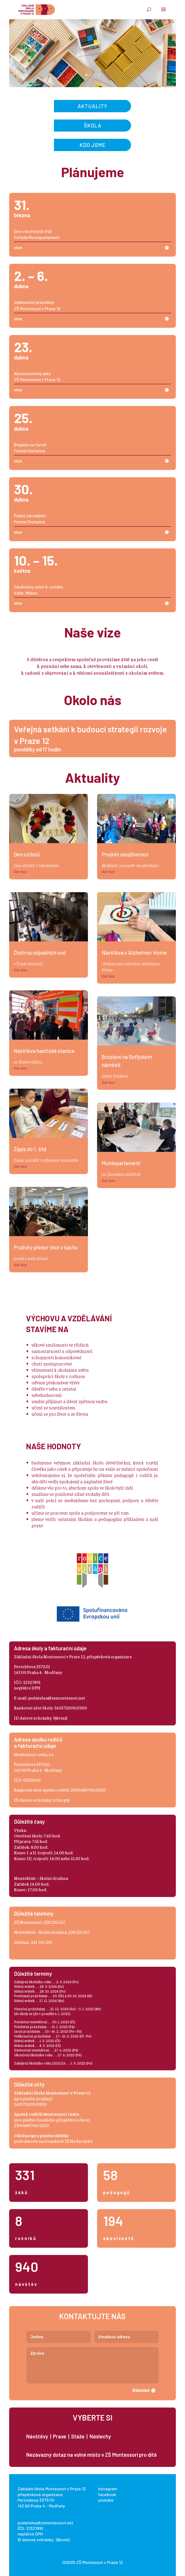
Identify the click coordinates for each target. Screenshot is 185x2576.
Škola (92, 125)
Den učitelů (27, 854)
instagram (107, 2488)
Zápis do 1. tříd (30, 1149)
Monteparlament (121, 1163)
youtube (105, 2500)
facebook (107, 2494)
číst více (20, 871)
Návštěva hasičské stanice (44, 1051)
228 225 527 (54, 1922)
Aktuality (92, 106)
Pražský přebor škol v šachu (46, 1247)
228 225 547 (79, 1932)
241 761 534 (41, 1942)
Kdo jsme (92, 145)
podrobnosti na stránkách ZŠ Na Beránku (53, 2141)
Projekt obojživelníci (125, 854)
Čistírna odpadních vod (40, 952)
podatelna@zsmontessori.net (56, 1698)
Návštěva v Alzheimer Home (134, 952)
